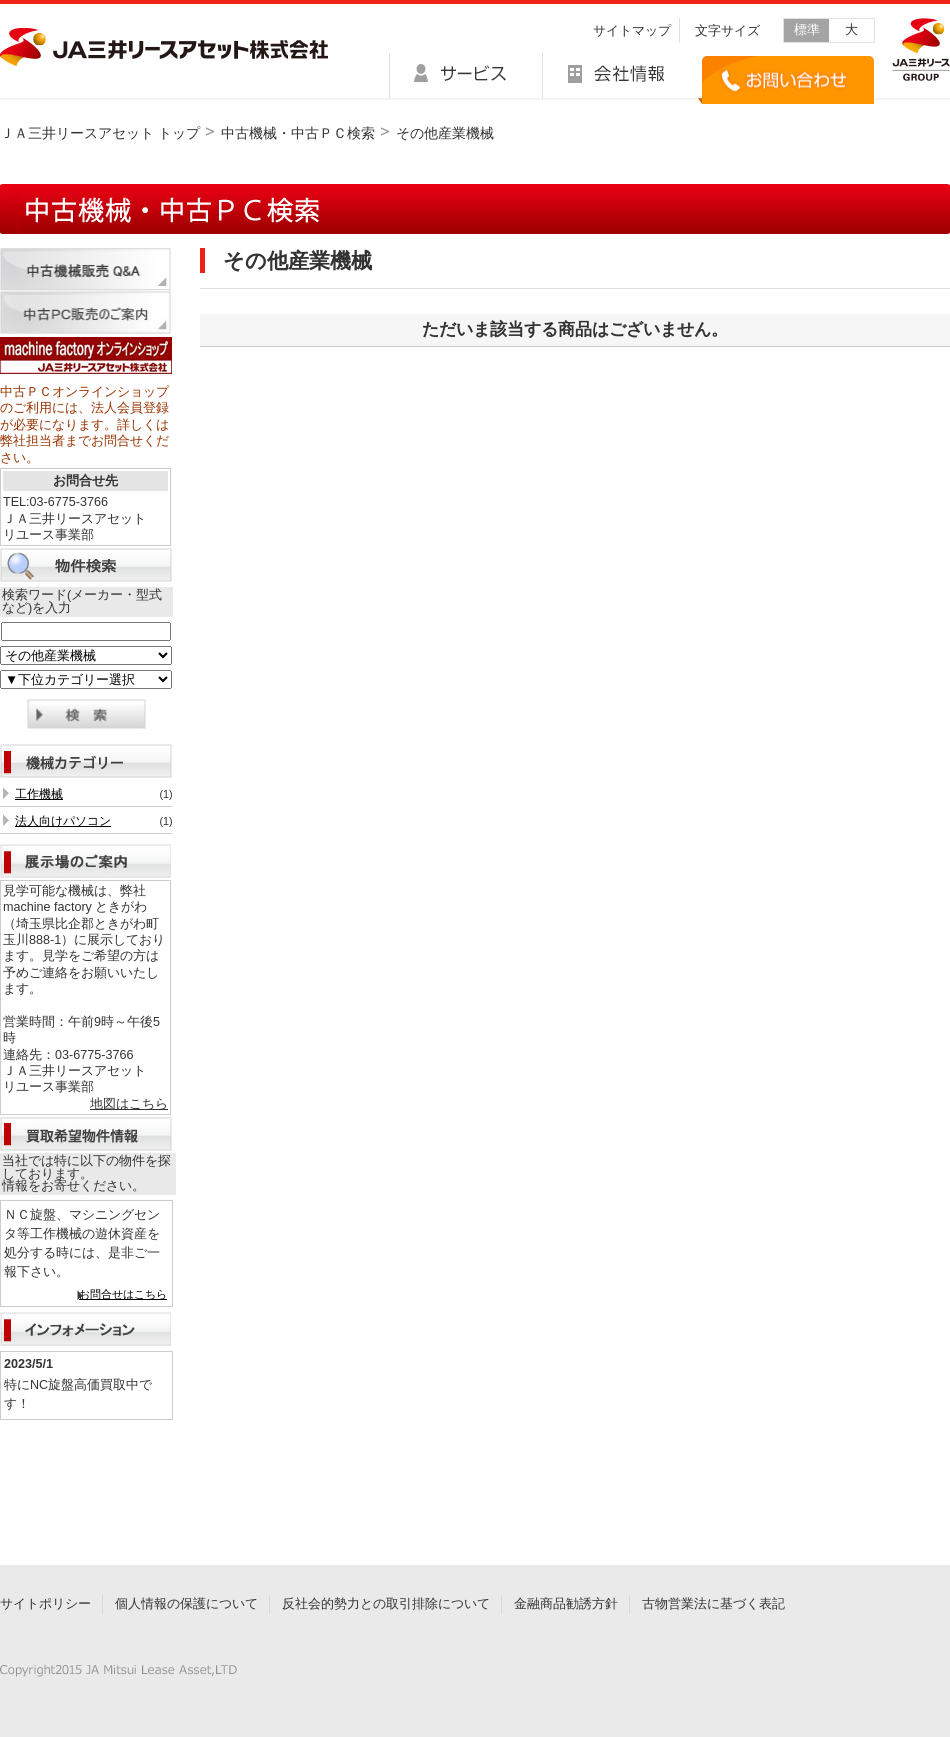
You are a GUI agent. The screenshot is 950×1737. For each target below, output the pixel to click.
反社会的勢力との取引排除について (386, 1604)
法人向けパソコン (63, 821)
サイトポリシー (45, 1604)
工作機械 (39, 794)
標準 (807, 30)
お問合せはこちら (123, 1294)
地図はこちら (129, 1104)
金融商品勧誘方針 (566, 1604)
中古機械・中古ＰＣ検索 (298, 133)
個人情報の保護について (186, 1604)
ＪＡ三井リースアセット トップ (100, 133)
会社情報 (620, 75)
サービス (465, 75)
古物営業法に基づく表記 (713, 1604)
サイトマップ (632, 31)
